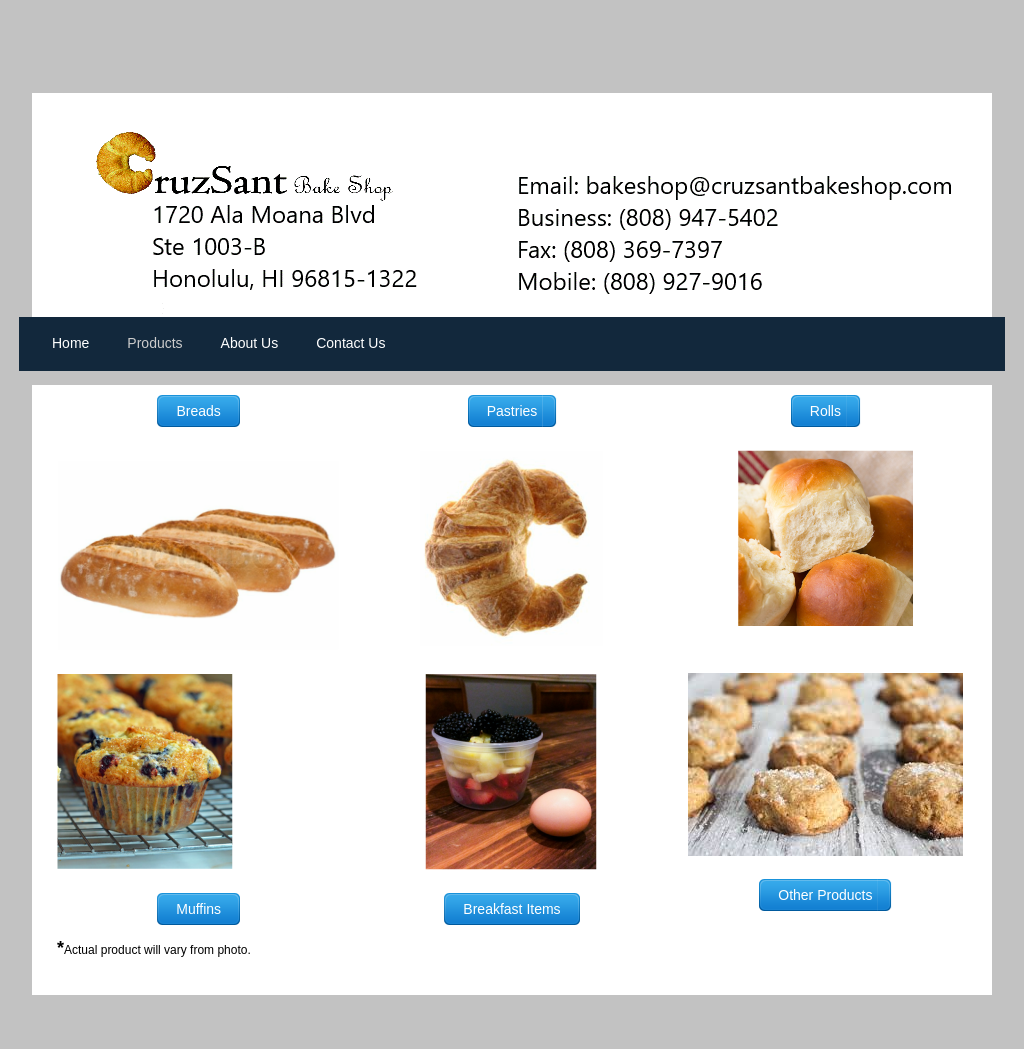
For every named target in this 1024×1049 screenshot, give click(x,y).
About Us (250, 343)
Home (70, 343)
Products (154, 343)
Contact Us (350, 343)
